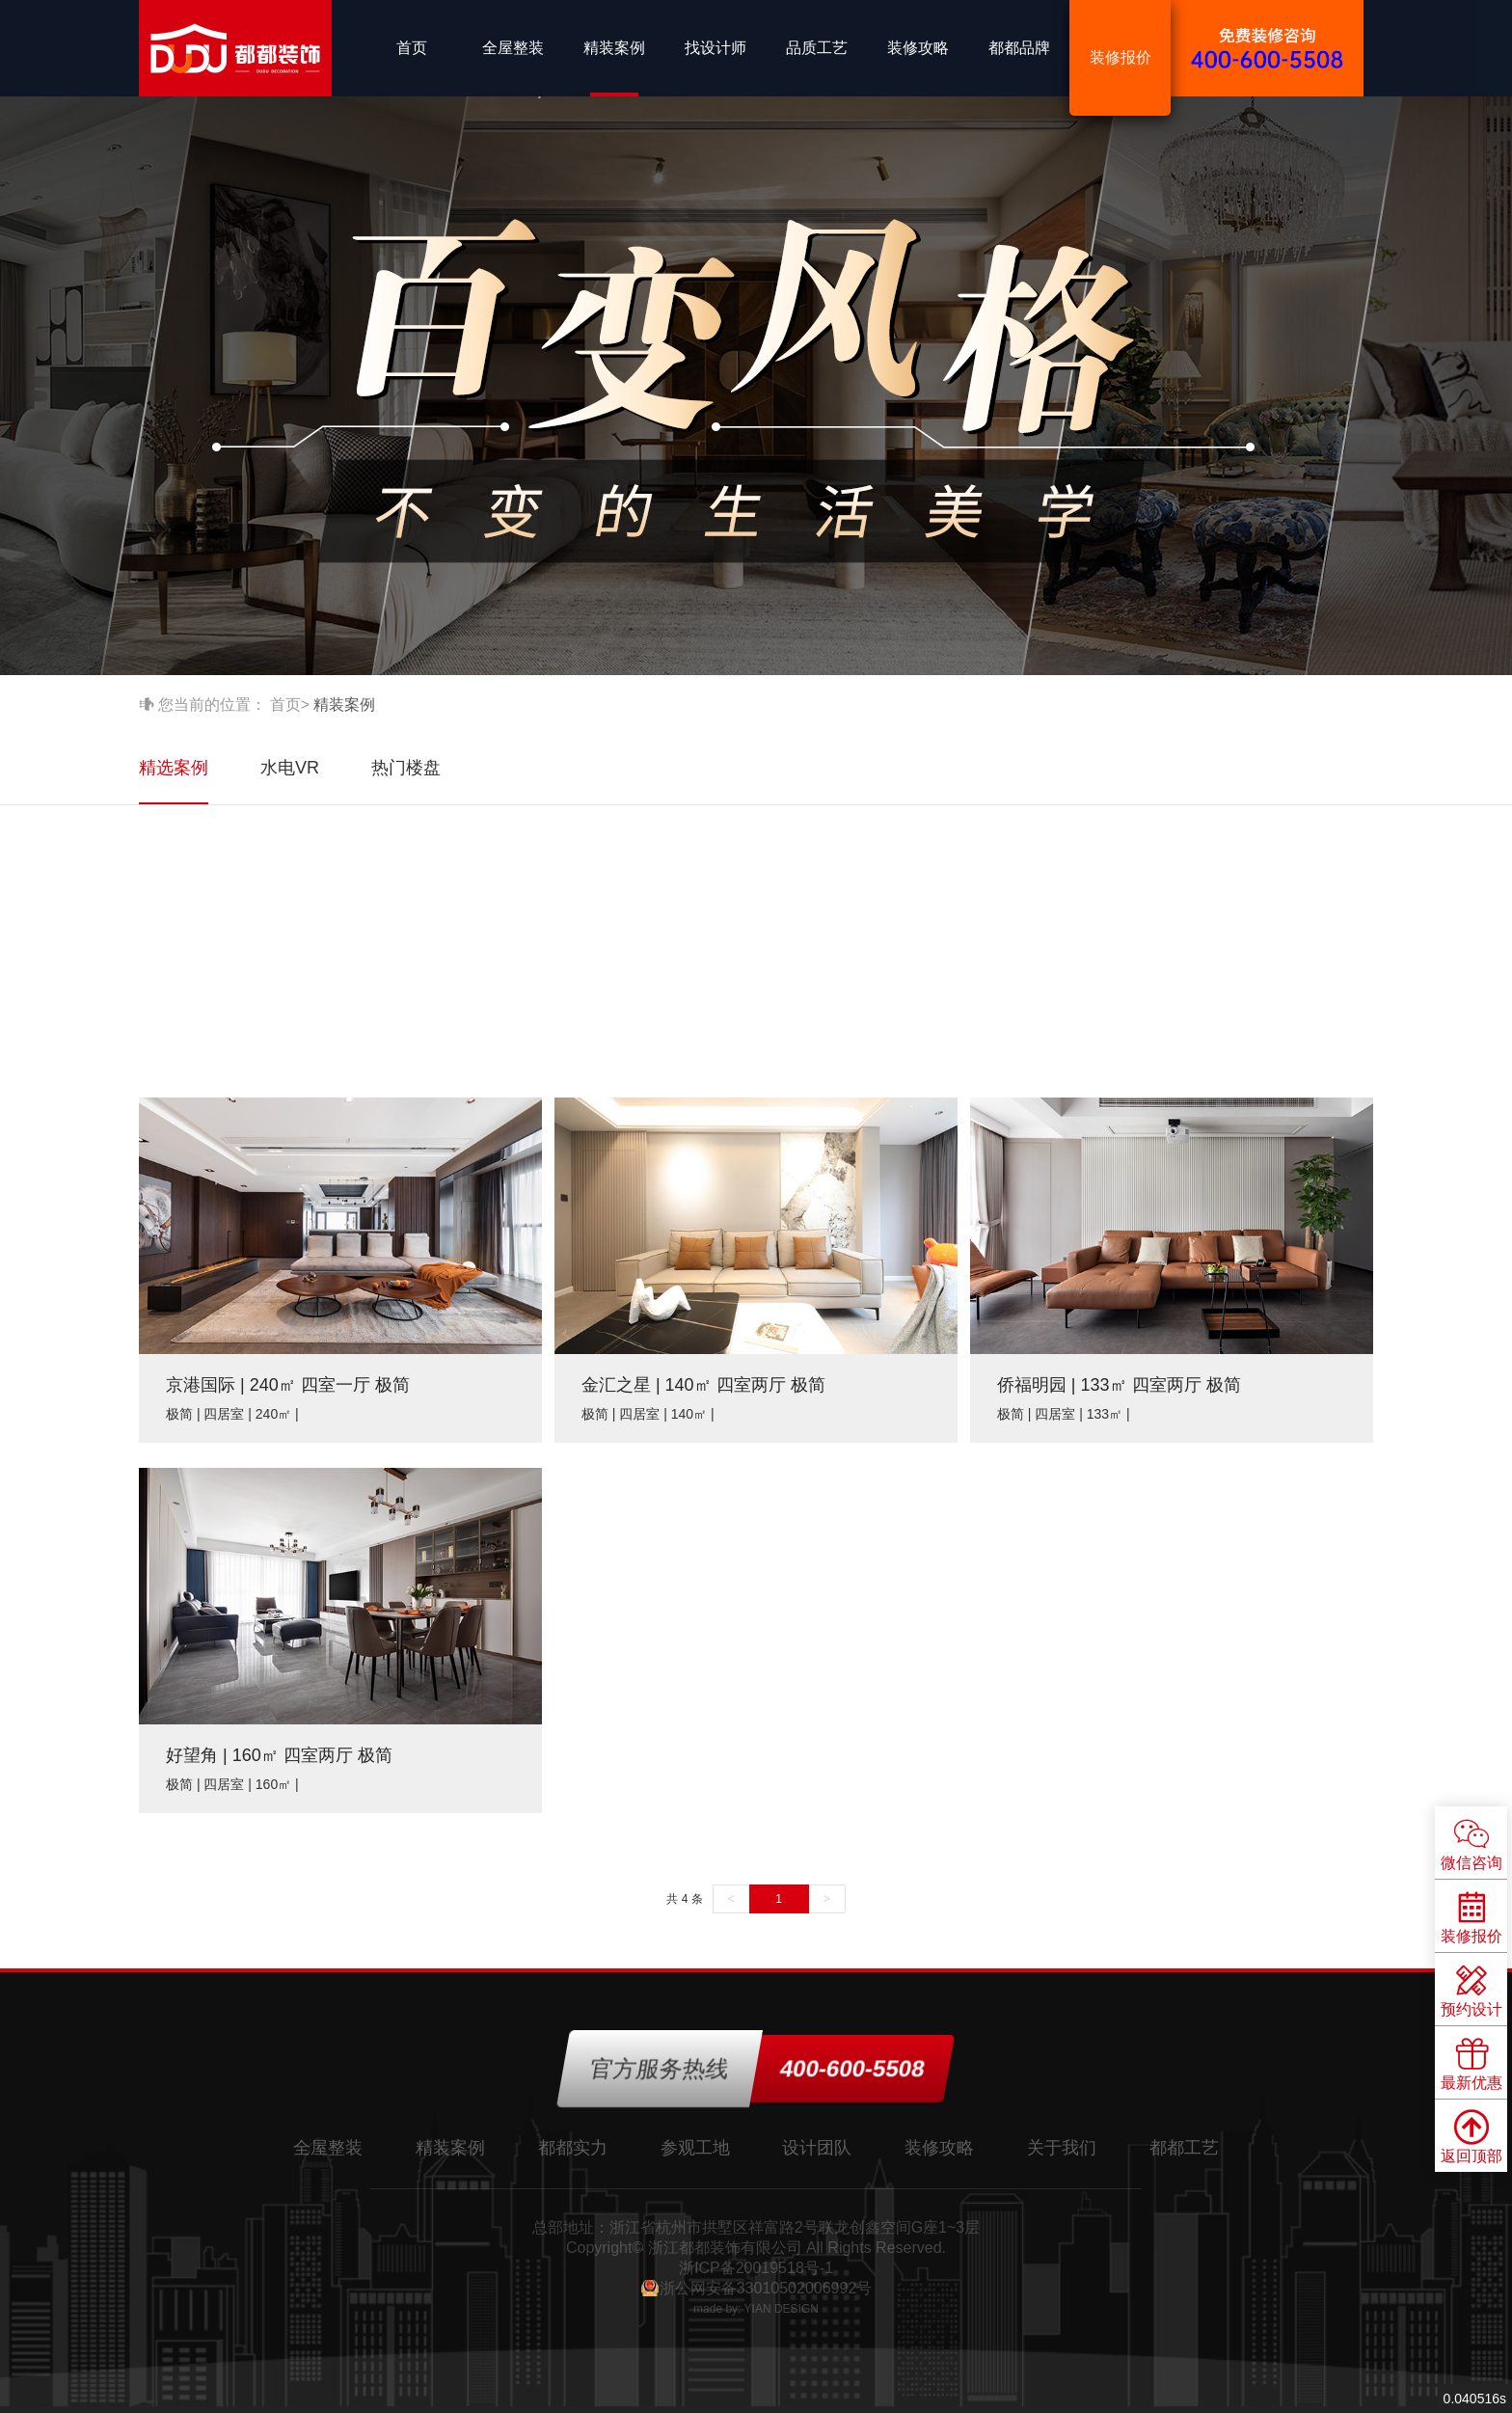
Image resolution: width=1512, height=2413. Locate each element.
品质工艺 (817, 48)
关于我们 (1061, 2147)
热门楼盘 (406, 767)
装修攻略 (918, 48)
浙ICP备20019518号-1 (756, 2268)
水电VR (289, 767)
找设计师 (715, 48)
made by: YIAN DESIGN (756, 2309)
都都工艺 (1184, 2147)
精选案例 (173, 767)
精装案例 (614, 48)
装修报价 (1120, 57)
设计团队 (816, 2147)
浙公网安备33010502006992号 (766, 2288)
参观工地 (695, 2147)
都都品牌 (1019, 48)
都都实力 (573, 2147)
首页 (411, 48)
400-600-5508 (852, 2068)
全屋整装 (513, 48)
